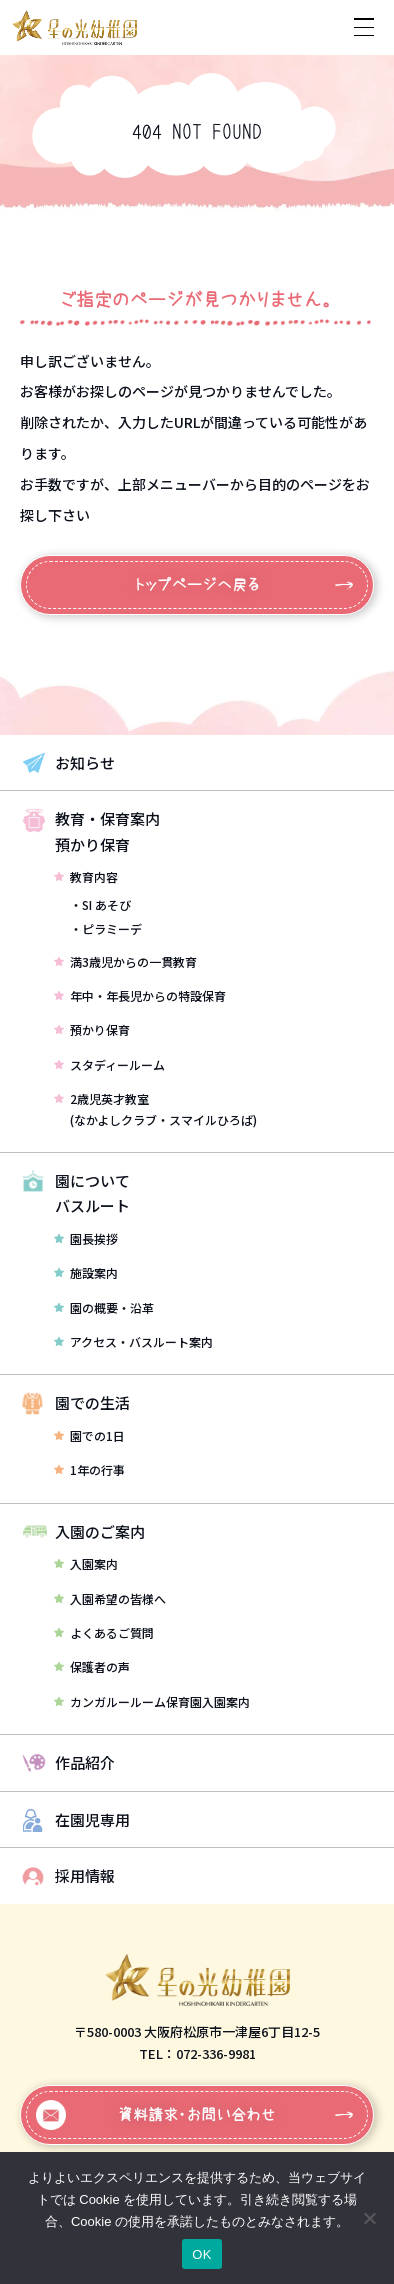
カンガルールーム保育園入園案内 (152, 1701)
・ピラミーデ (106, 928)
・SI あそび (100, 904)
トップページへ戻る (197, 584)
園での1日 (89, 1435)
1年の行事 (89, 1469)
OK (201, 2254)
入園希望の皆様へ (110, 1598)
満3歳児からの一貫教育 (125, 961)
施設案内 (86, 1272)
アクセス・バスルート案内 (133, 1341)
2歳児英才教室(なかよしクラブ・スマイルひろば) (155, 1108)
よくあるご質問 (104, 1632)
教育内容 (86, 876)
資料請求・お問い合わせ (156, 2115)
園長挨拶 (86, 1238)
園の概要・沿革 (104, 1307)
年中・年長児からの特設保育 (140, 995)
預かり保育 (92, 1029)
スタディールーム (109, 1064)
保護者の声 (92, 1666)
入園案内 (86, 1563)
